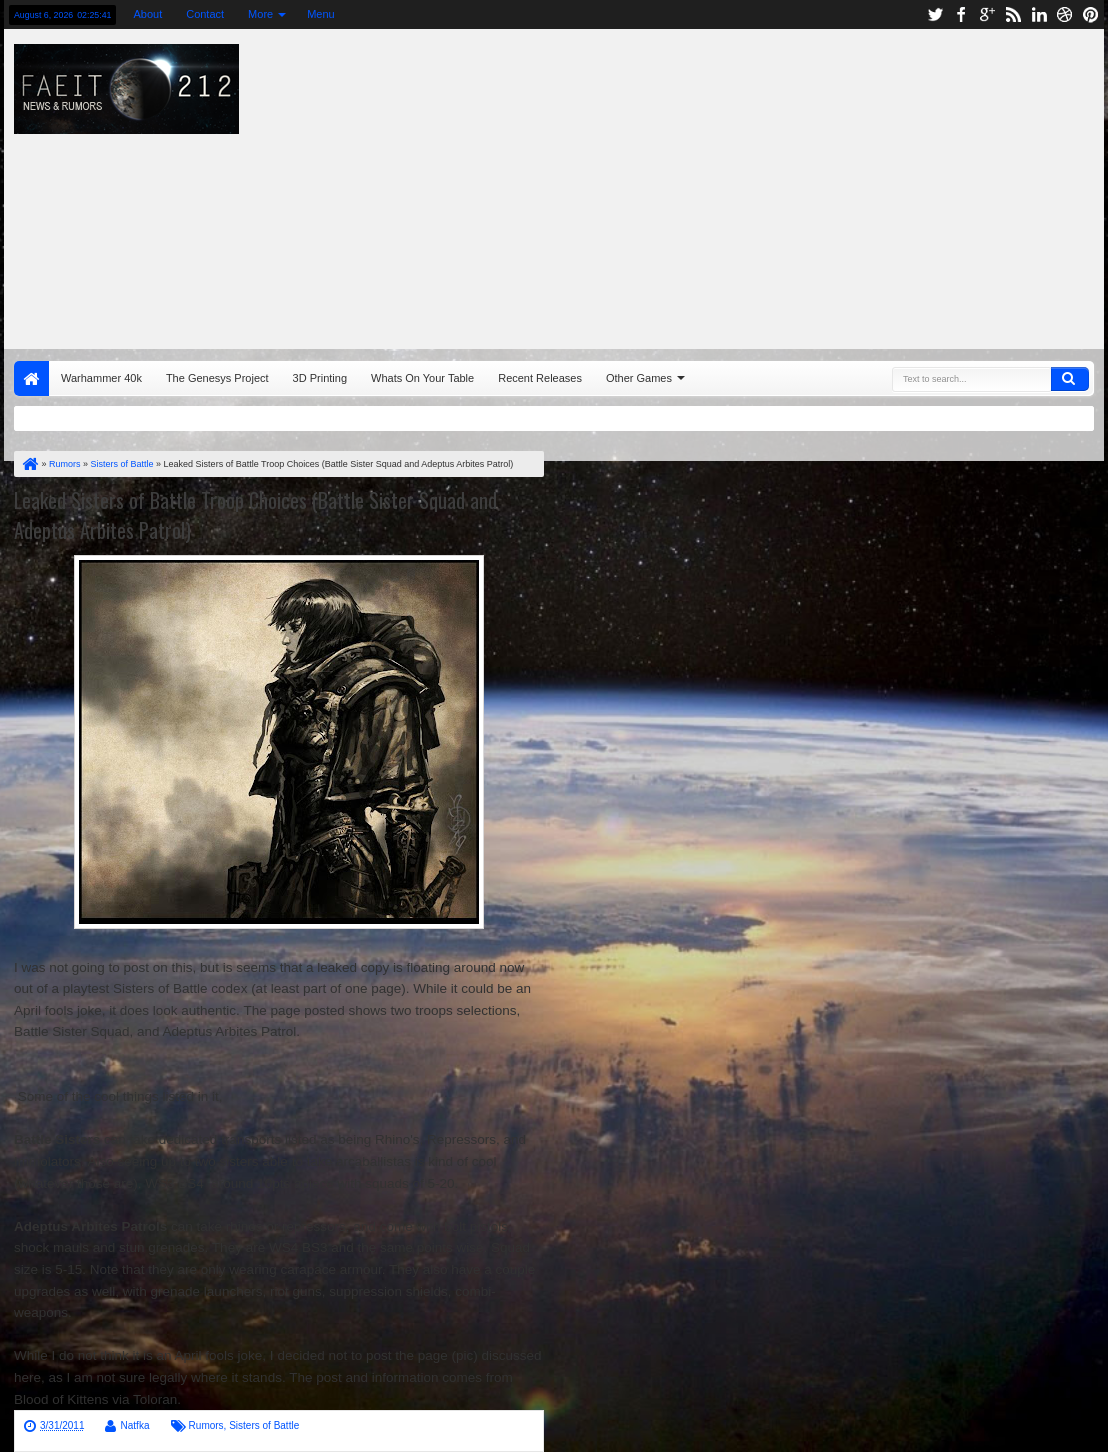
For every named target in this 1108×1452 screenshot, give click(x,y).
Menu (321, 14)
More (260, 14)
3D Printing (320, 378)
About (147, 14)
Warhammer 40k (101, 378)
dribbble (1065, 14)
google (987, 14)
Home (31, 378)
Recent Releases (540, 378)
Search (1070, 379)
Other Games (639, 378)
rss (1013, 14)
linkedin (1039, 14)
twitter (935, 14)
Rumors (206, 1425)
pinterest (1091, 14)
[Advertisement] (737, 184)
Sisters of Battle (264, 1425)
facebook (961, 14)
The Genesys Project (217, 378)
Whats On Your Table (422, 378)
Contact (205, 14)
